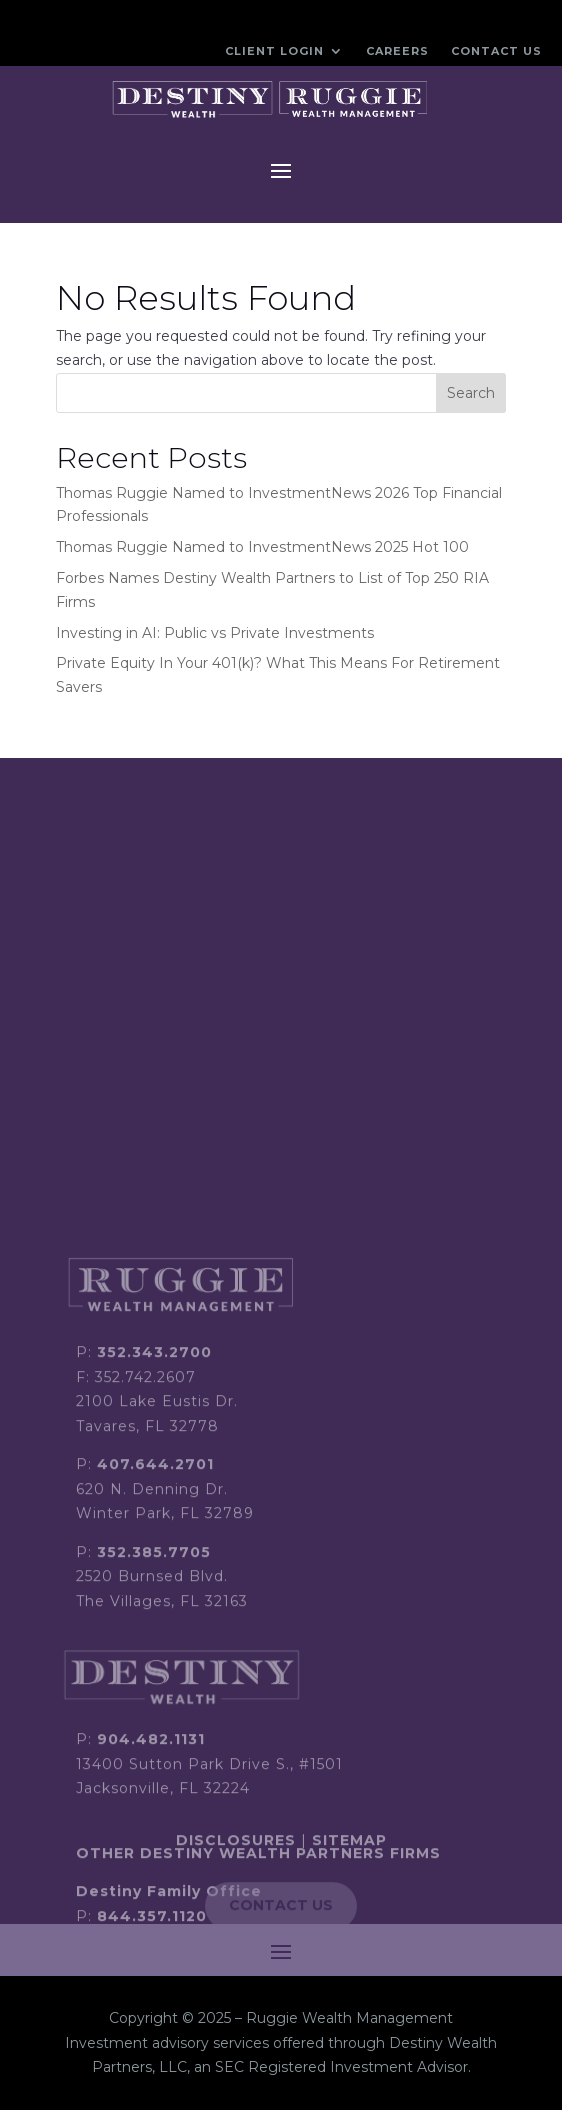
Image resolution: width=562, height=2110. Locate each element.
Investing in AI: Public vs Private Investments (215, 633)
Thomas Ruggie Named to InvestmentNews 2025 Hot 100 (262, 547)
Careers (397, 51)
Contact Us (496, 51)
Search (471, 393)
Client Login (274, 51)
